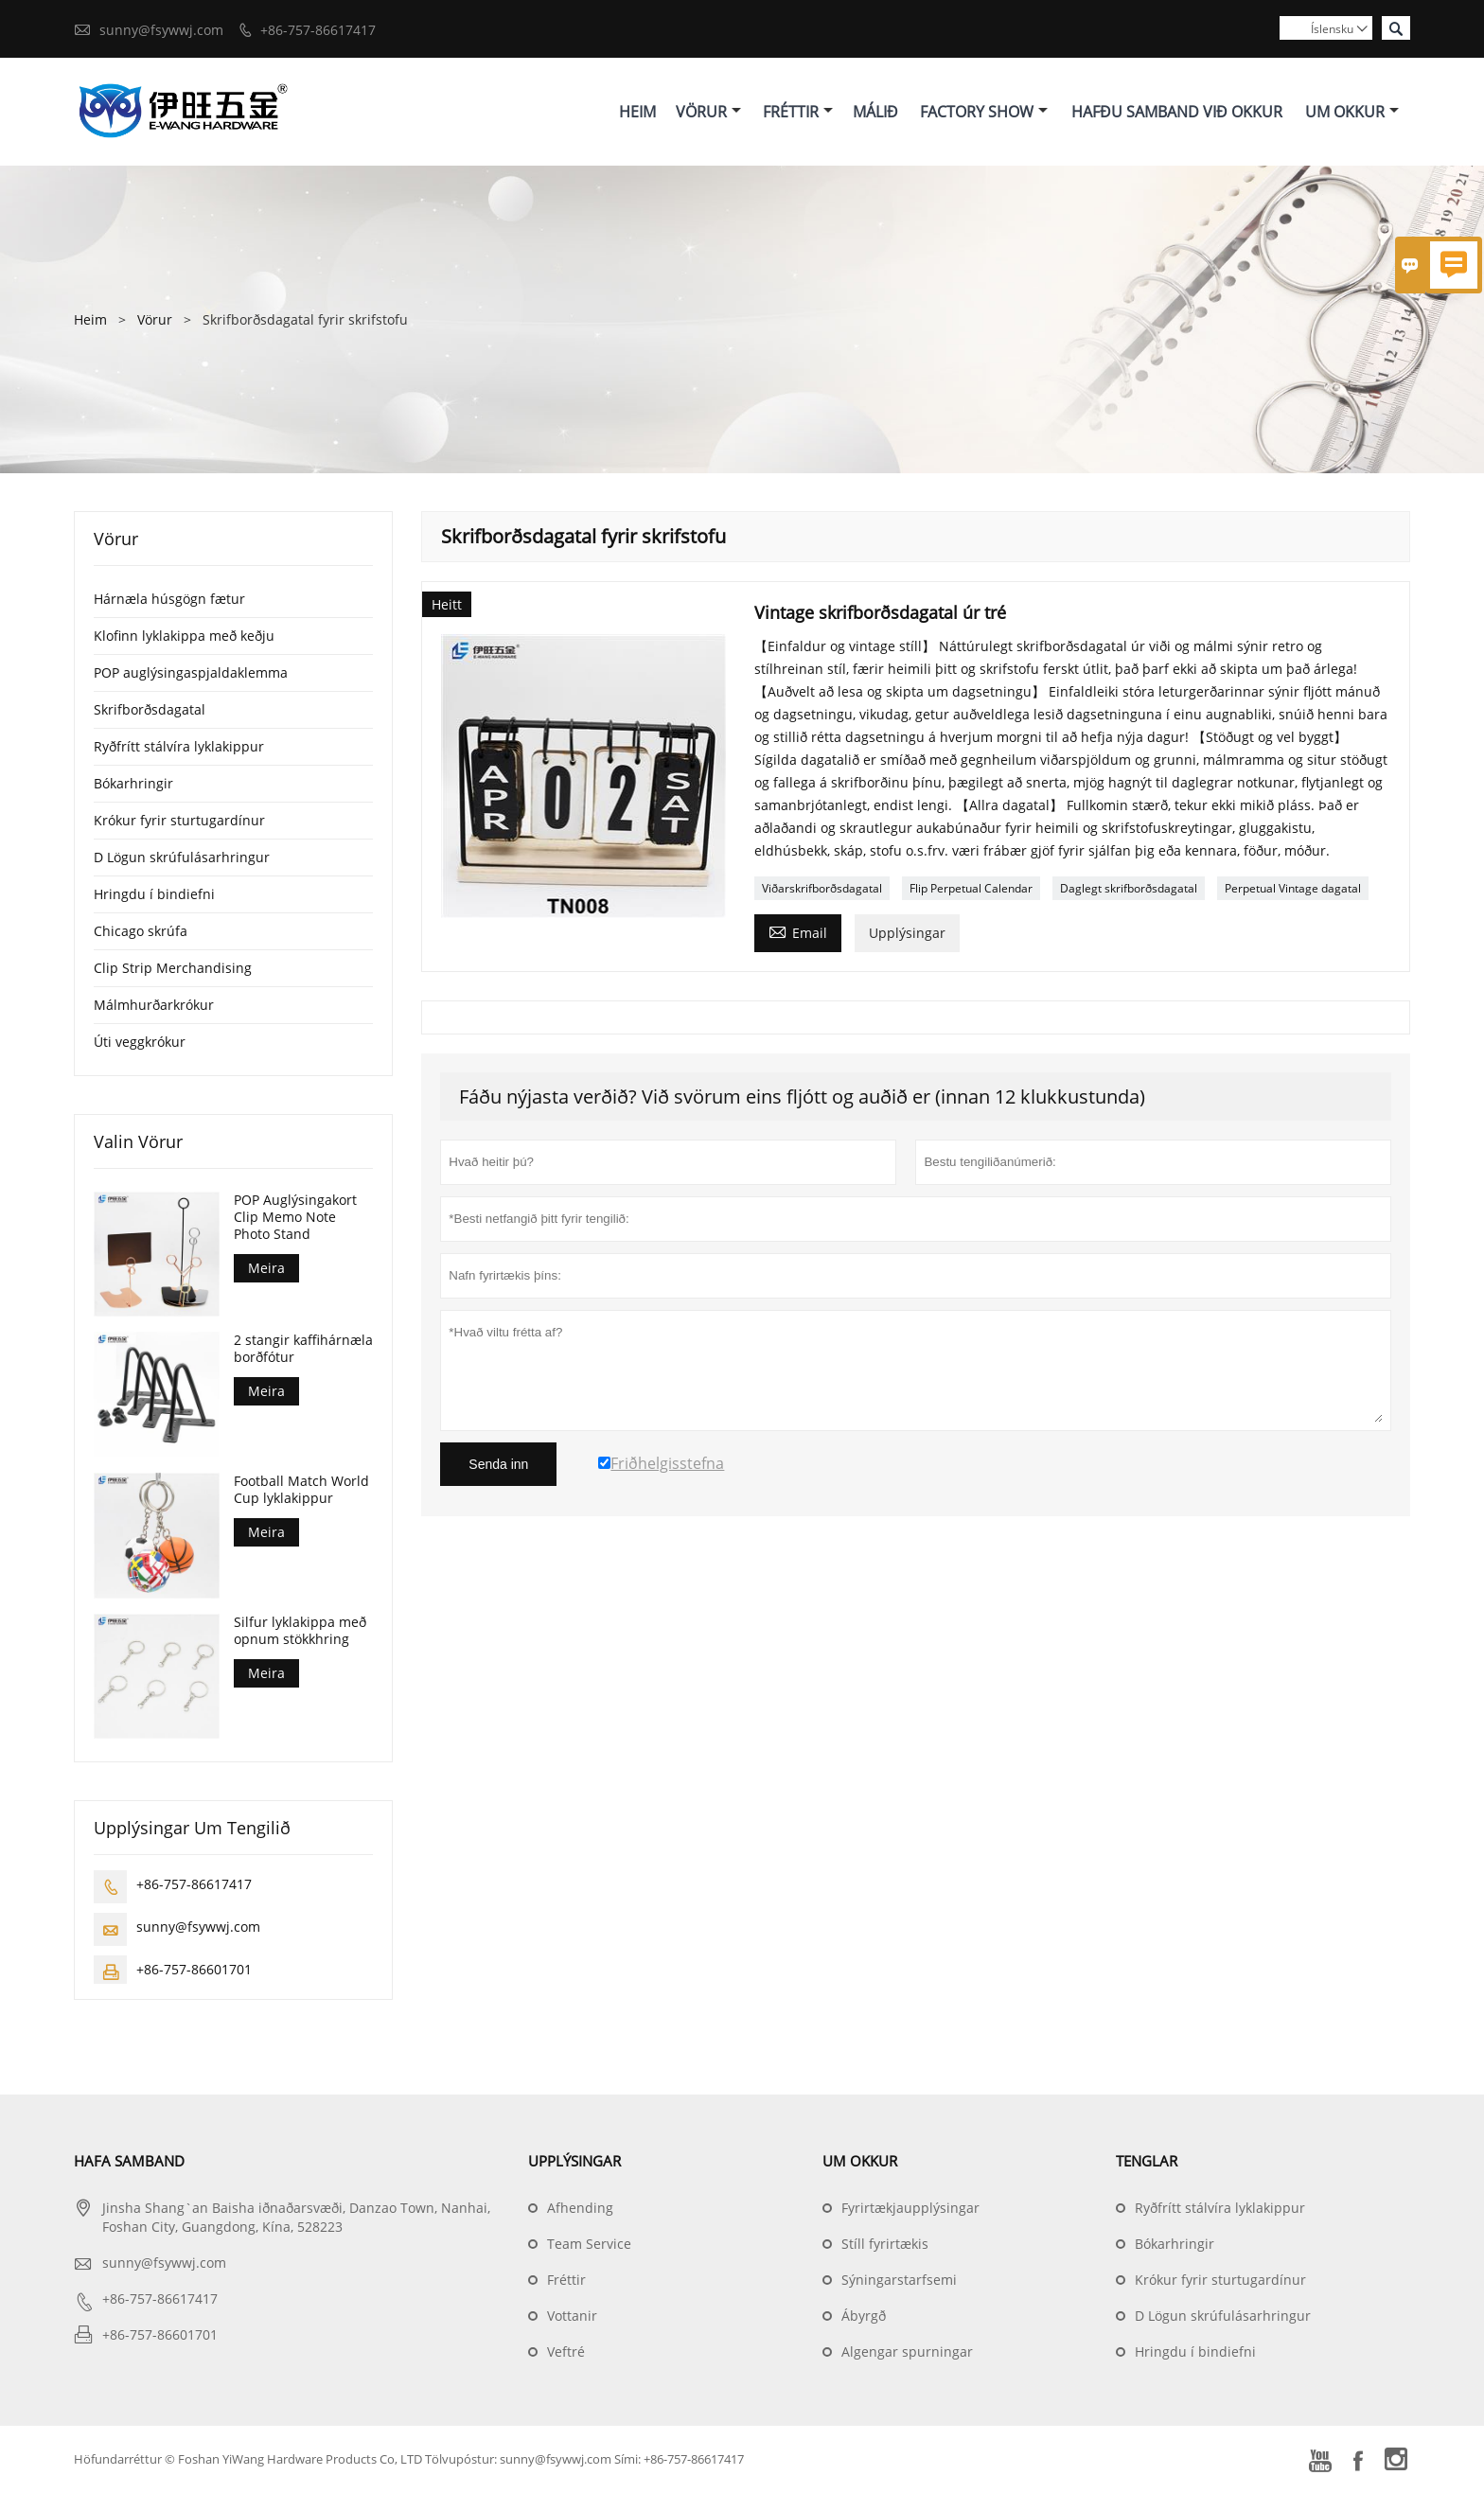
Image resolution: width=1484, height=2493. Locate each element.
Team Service (589, 2245)
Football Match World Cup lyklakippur (301, 1491)
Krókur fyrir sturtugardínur (179, 820)
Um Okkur (1352, 111)
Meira (266, 1268)
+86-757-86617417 (318, 30)
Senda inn (498, 1464)
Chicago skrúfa (140, 931)
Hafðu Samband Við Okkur (1176, 111)
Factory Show (984, 111)
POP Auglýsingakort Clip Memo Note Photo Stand (295, 1217)
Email (797, 931)
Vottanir (572, 2316)
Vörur (708, 111)
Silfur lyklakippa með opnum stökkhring (300, 1632)
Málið (875, 111)
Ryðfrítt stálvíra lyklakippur (179, 746)
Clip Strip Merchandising (173, 968)
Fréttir (798, 111)
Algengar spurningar (907, 2352)
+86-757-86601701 (194, 1970)
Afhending (580, 2209)
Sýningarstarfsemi (899, 2281)
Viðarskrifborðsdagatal (822, 888)
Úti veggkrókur (140, 1042)
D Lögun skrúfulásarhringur (182, 857)
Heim (637, 111)
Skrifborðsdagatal (149, 709)
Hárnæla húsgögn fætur (169, 599)
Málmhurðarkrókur (154, 1005)
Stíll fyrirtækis (884, 2245)
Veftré (566, 2352)
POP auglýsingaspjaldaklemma (191, 672)
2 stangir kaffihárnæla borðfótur (303, 1350)
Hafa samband (129, 2161)
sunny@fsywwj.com (161, 30)
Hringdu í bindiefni (154, 894)
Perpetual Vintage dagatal (1293, 888)
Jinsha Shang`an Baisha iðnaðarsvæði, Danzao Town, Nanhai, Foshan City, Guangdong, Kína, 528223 (296, 2218)
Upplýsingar (907, 933)
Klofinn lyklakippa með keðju (184, 636)
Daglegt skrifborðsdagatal (1128, 888)
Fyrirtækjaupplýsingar (910, 2209)
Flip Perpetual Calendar (971, 888)
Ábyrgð (863, 2316)
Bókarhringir (133, 783)
